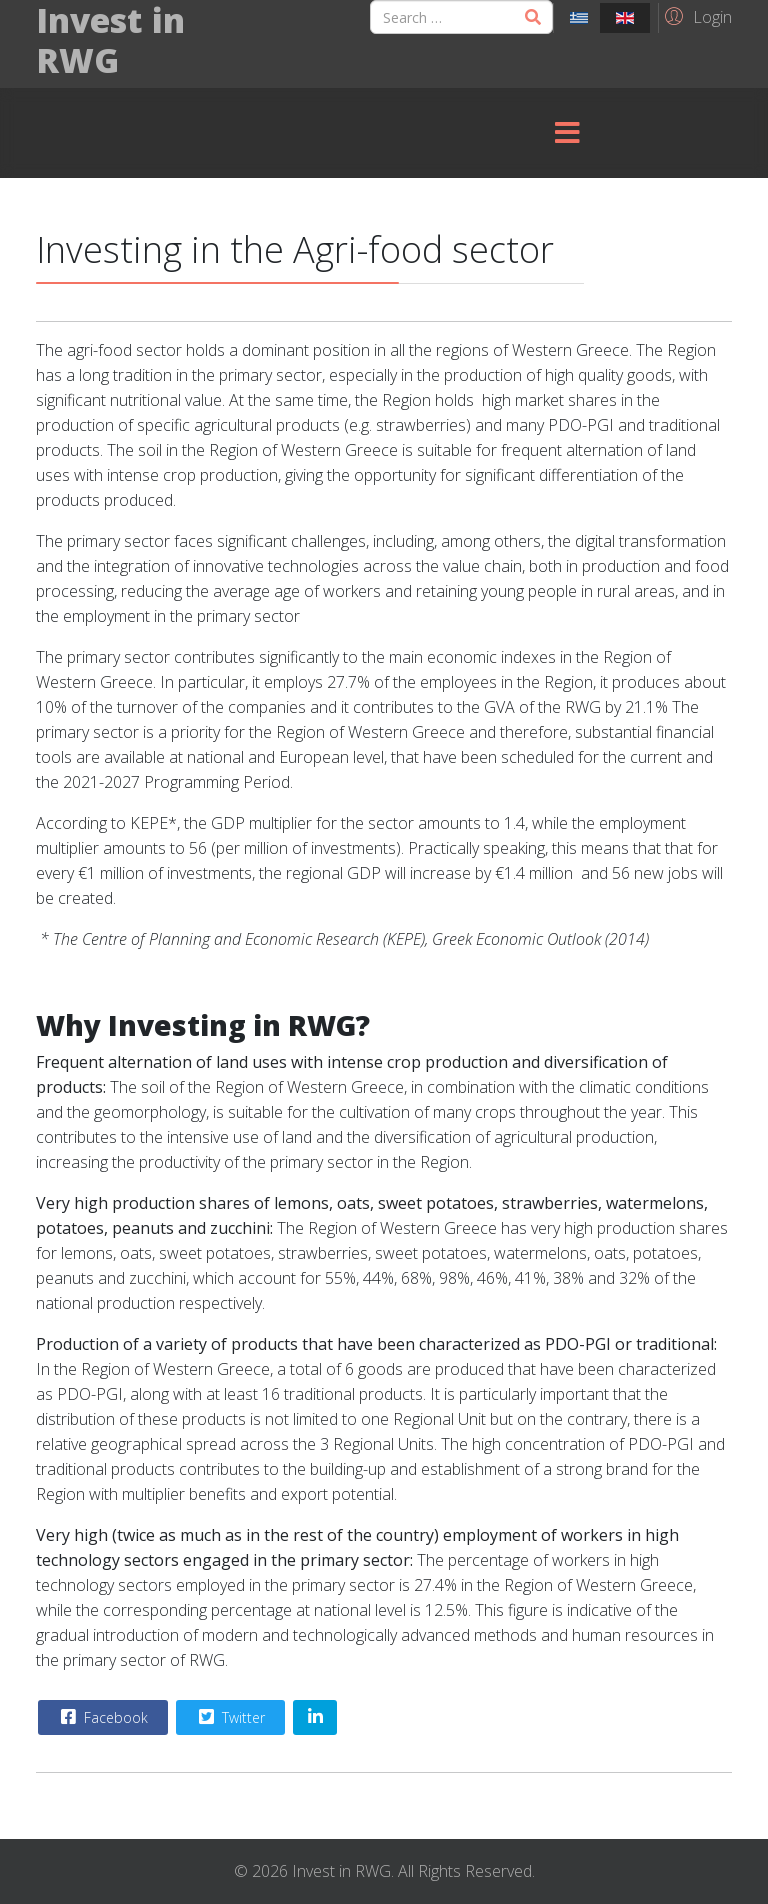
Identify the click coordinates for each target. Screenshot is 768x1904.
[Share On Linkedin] (315, 1717)
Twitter (229, 1717)
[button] (695, 16)
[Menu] (567, 133)
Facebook (102, 1717)
